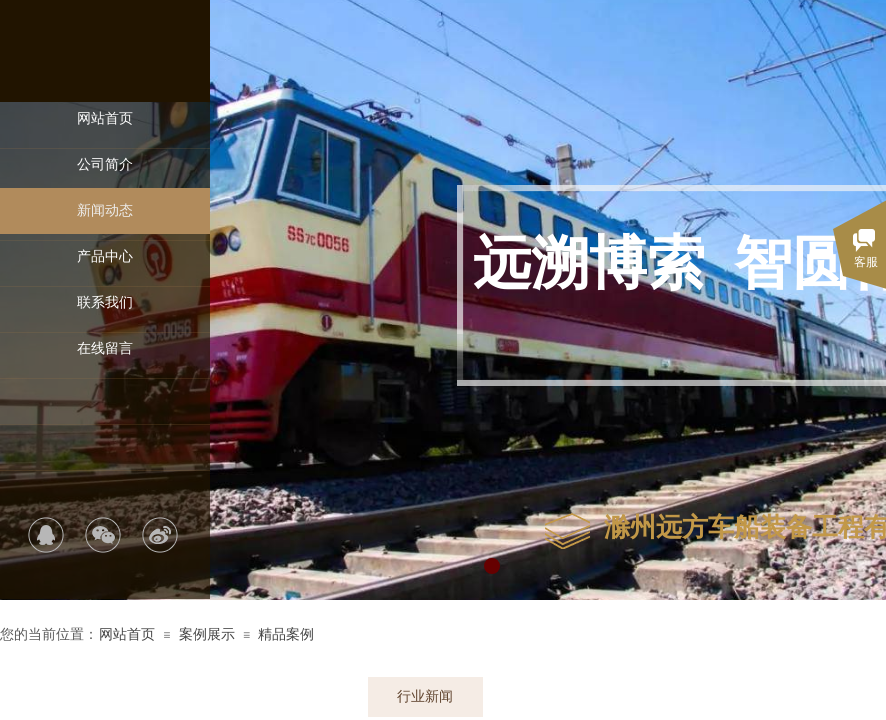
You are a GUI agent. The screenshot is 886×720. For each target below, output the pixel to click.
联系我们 (105, 302)
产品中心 (105, 256)
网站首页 (105, 118)
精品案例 (286, 634)
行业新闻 (425, 696)
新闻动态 (105, 210)
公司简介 (105, 164)
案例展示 (207, 634)
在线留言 (105, 348)
